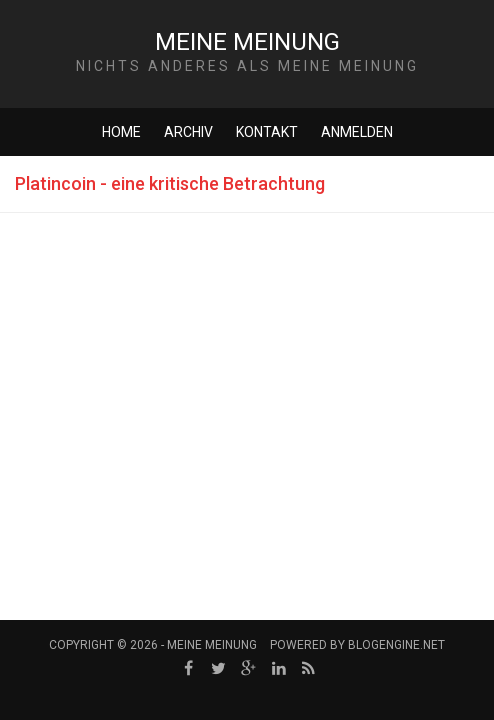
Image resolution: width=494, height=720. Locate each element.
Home (121, 132)
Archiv (188, 132)
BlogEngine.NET (396, 645)
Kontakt (267, 132)
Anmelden (357, 132)
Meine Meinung (247, 42)
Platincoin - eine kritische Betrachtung (170, 183)
